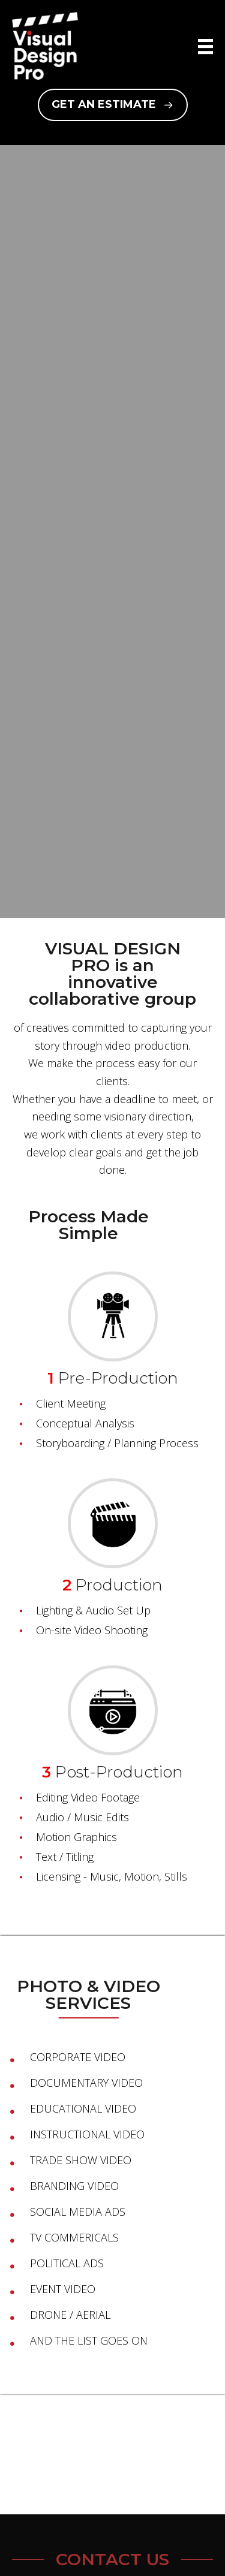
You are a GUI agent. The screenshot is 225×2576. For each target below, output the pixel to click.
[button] (113, 105)
